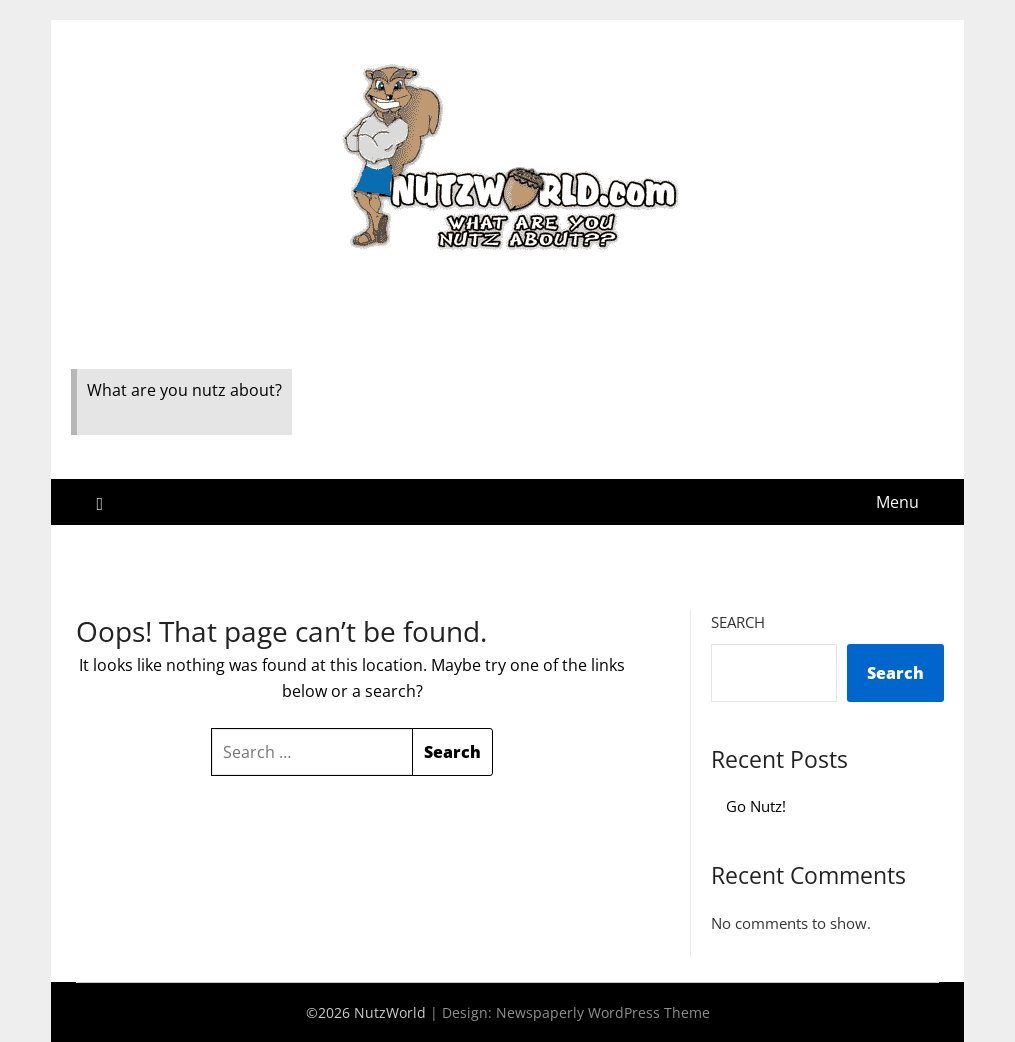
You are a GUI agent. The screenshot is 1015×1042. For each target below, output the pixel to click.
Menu (897, 502)
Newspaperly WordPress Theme (603, 1012)
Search (738, 622)
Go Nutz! (756, 806)
